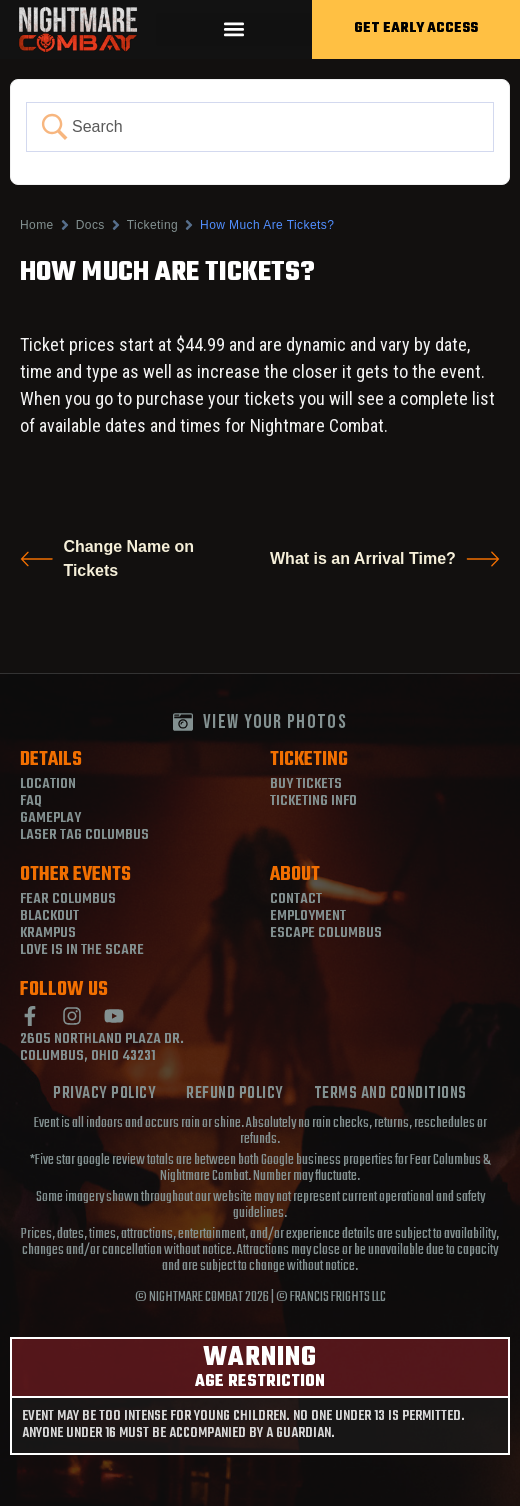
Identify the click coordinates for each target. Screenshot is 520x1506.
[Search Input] (277, 127)
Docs (90, 225)
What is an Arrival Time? (385, 559)
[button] (234, 29)
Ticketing (152, 225)
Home (37, 225)
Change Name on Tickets (107, 558)
